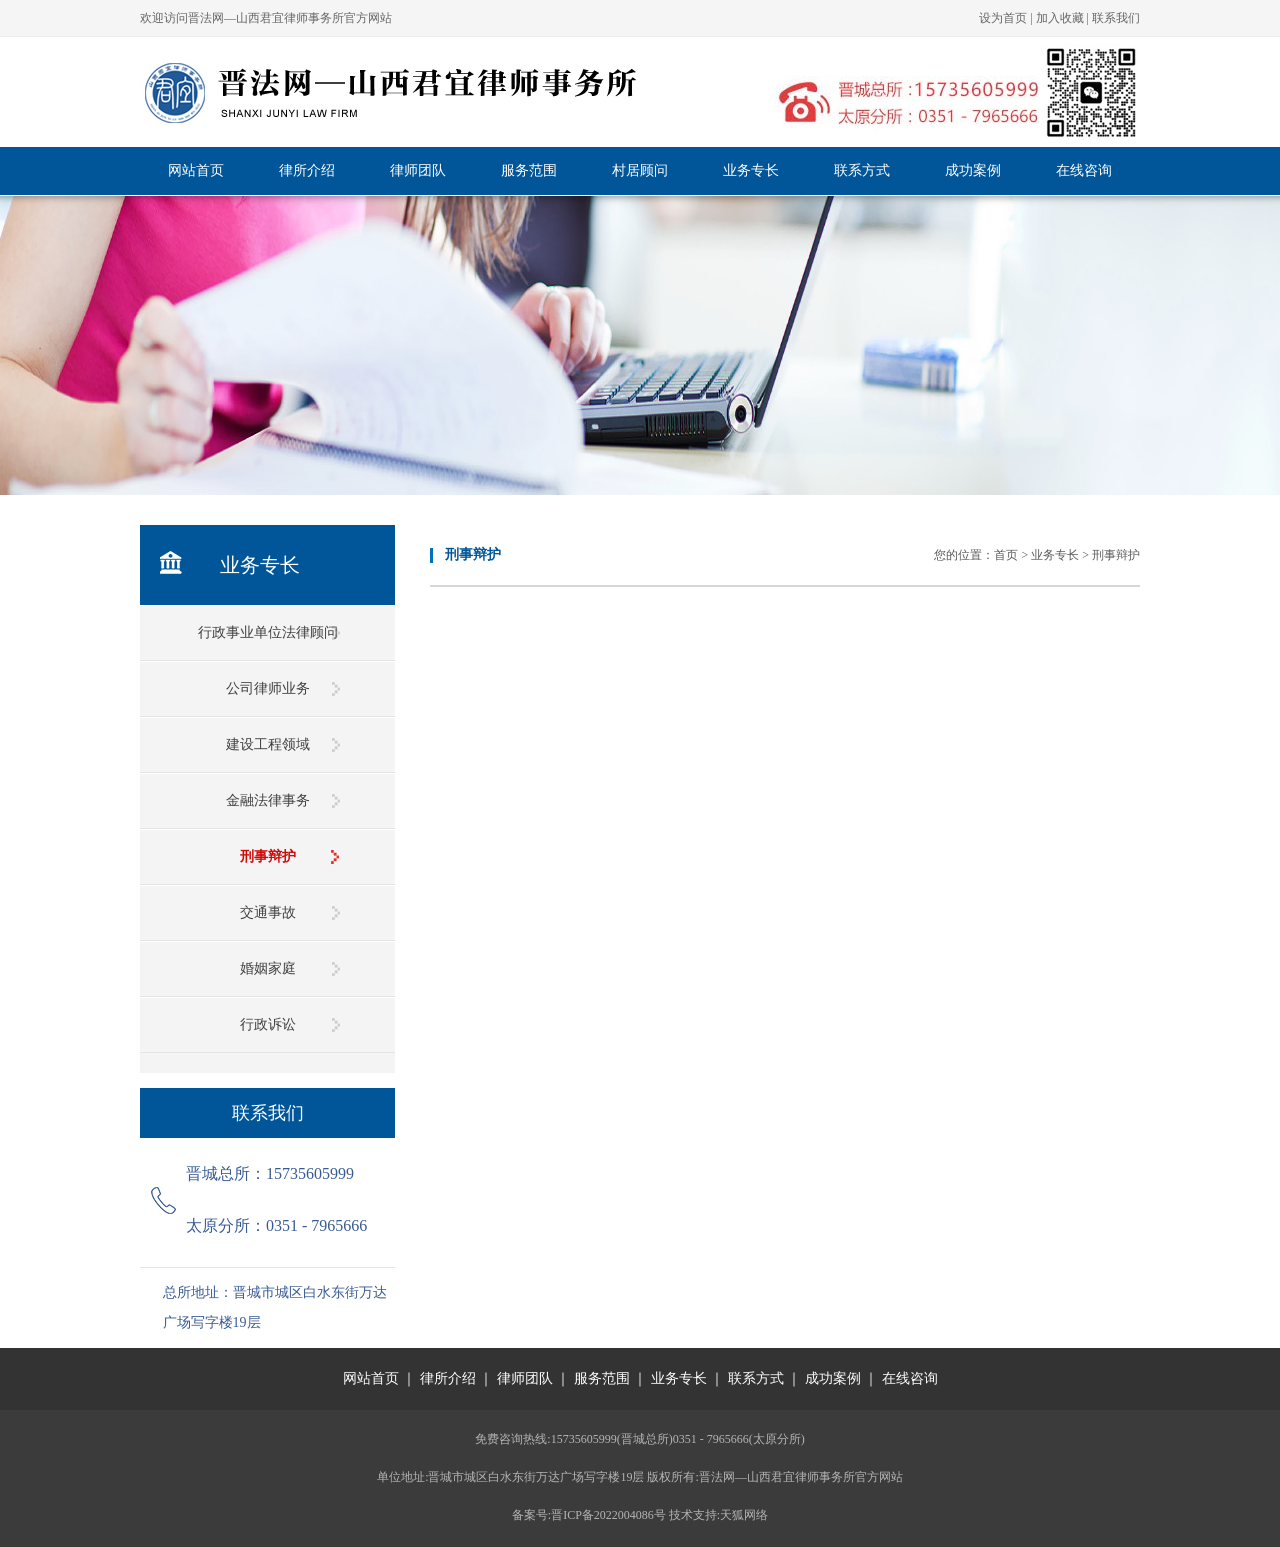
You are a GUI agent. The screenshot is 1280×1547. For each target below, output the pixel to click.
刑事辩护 (268, 856)
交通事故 (268, 912)
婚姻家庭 (268, 968)
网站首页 (196, 170)
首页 (1006, 555)
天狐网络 (744, 1515)
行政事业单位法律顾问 (268, 632)
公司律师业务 (268, 688)
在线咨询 (1084, 170)
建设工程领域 (268, 744)
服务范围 (529, 170)
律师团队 (418, 170)
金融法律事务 (268, 800)
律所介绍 (307, 170)
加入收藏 (1060, 18)
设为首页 (1003, 18)
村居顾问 (640, 170)
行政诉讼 (268, 1024)
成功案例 (973, 170)
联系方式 (862, 170)
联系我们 (1116, 18)
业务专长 (751, 170)
